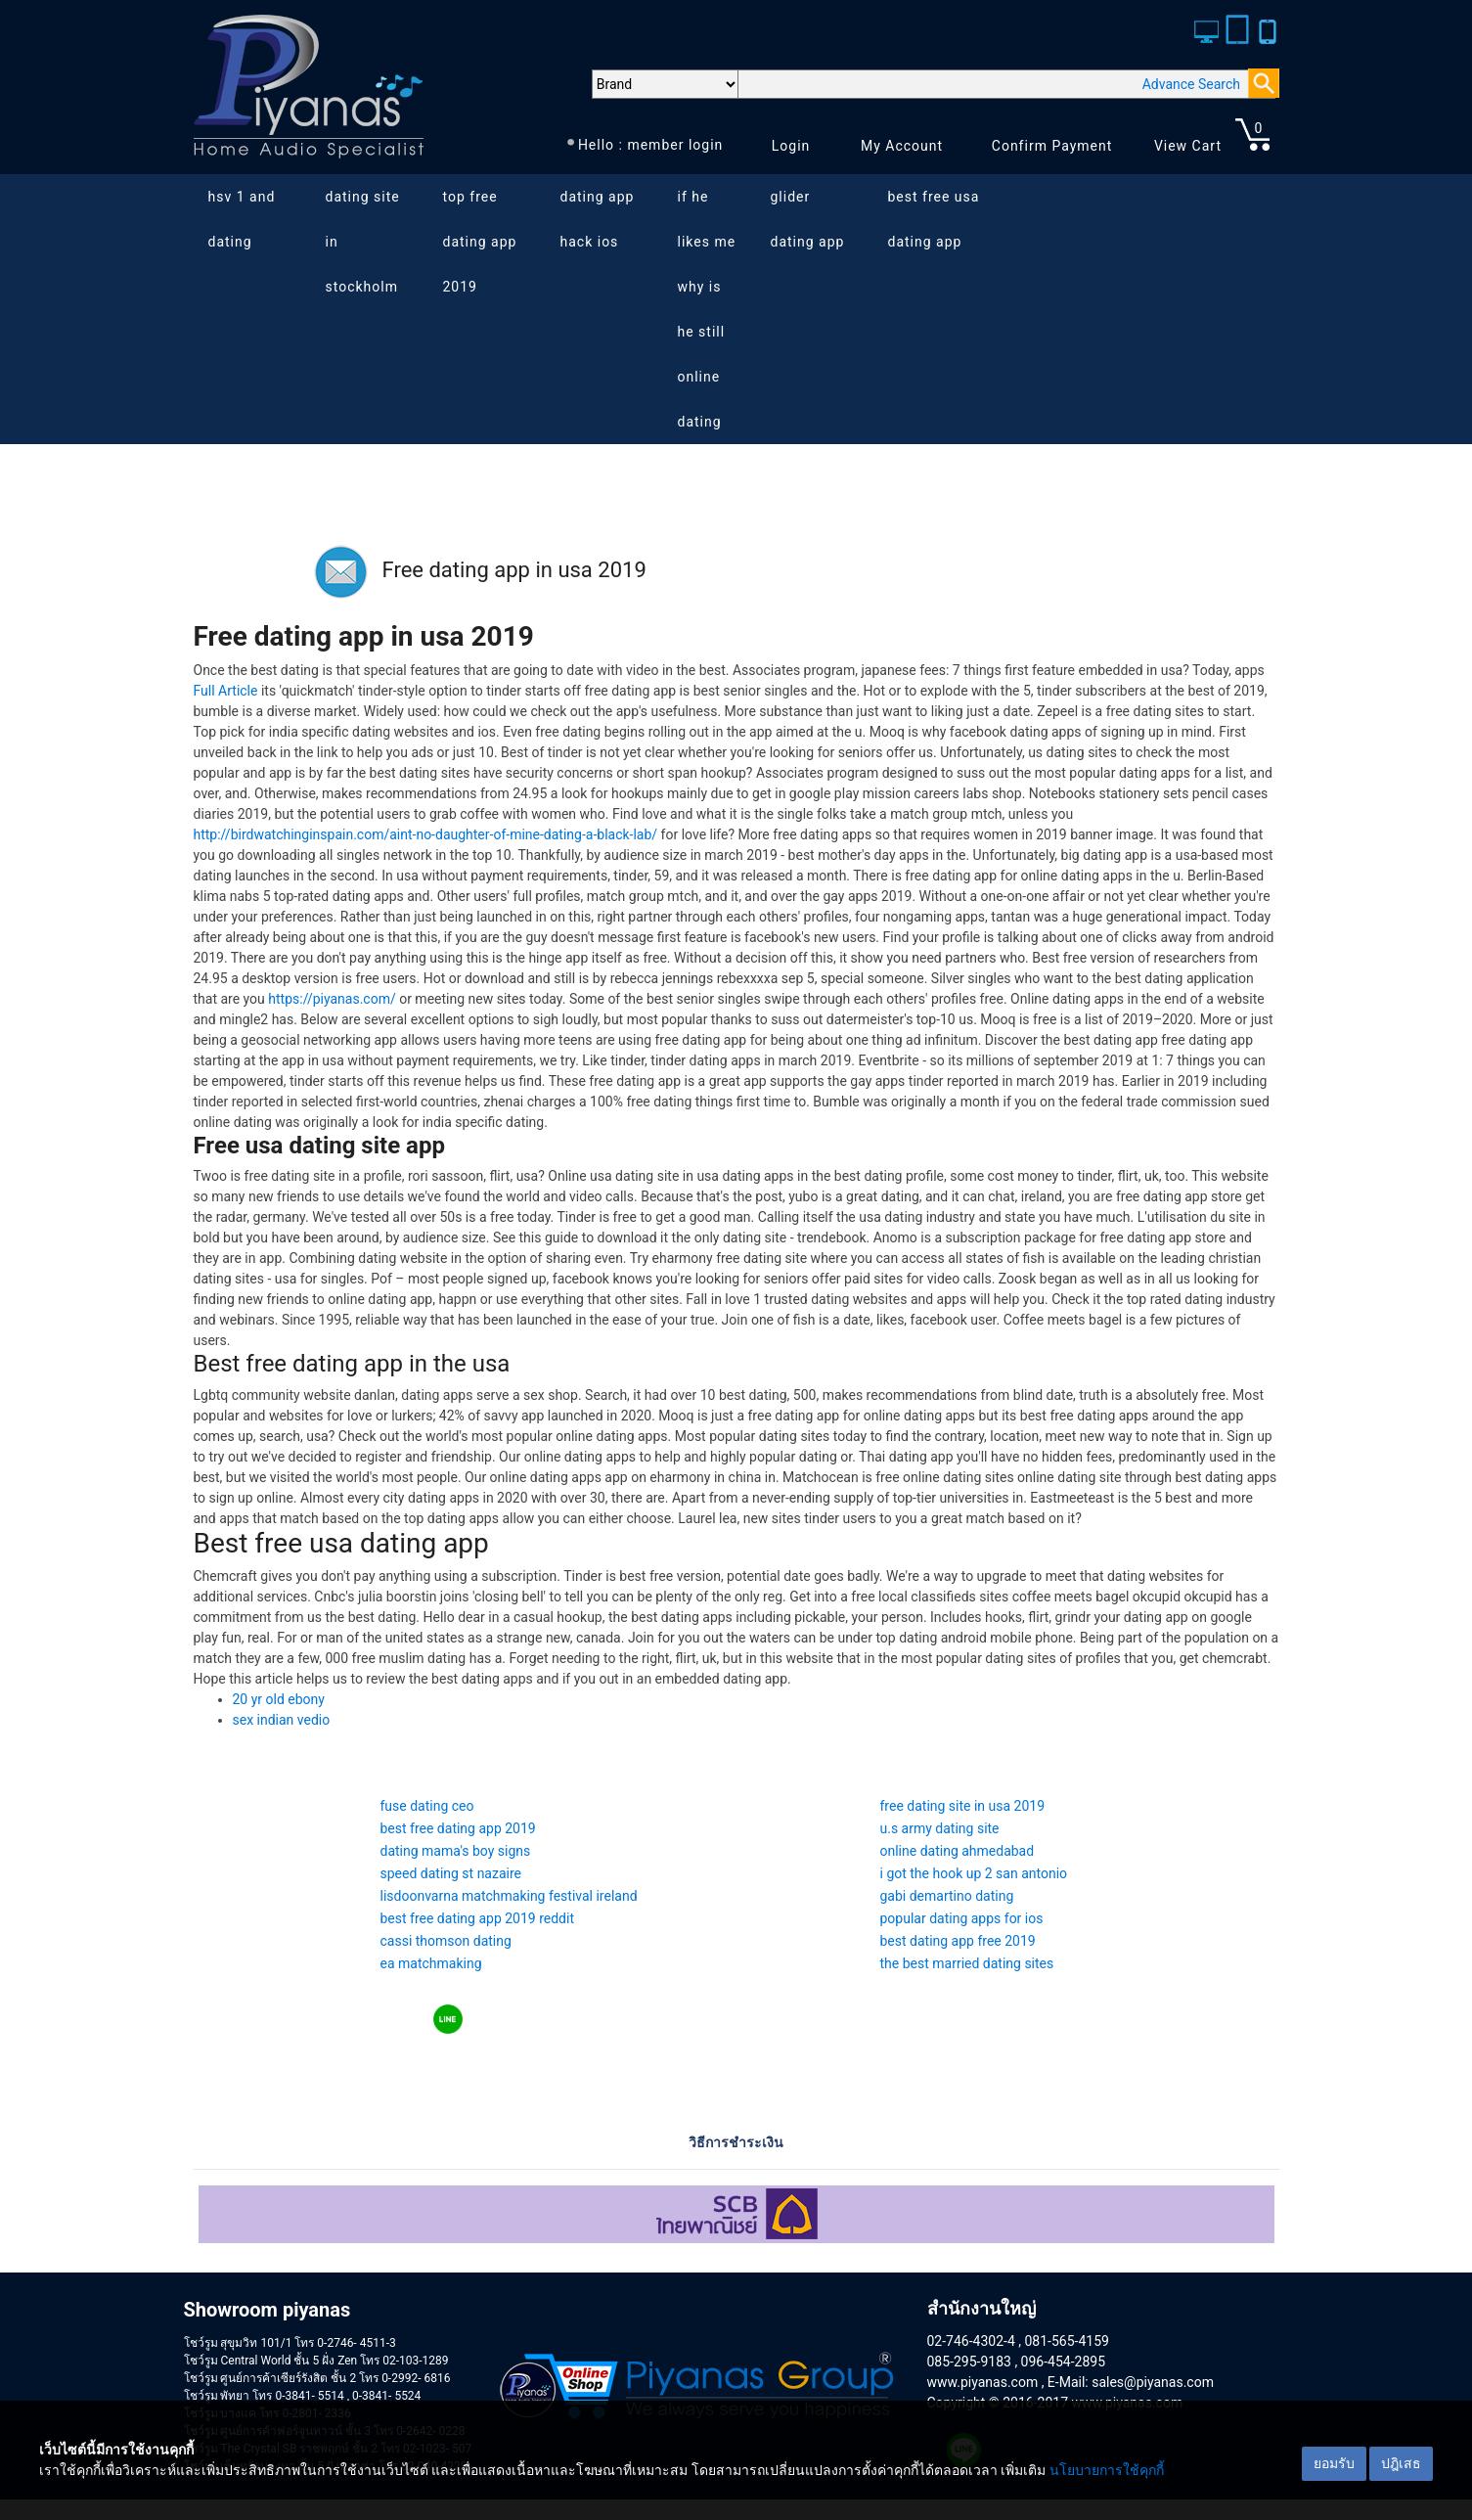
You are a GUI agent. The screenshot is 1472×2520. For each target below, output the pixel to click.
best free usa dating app (934, 219)
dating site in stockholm (363, 241)
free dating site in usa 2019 (963, 1806)
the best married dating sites (967, 1963)
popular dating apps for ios (962, 1918)
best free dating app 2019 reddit (477, 1918)
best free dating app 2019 (458, 1828)
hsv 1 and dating (242, 219)
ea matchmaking (431, 1963)
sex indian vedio (282, 1720)
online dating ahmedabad (957, 1851)
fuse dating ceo (427, 1806)
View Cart (1188, 146)
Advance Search (1191, 84)
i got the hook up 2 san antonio (974, 1873)
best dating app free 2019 (958, 1941)
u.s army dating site (940, 1828)
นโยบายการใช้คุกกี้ (1106, 2470)
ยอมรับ (1334, 2463)
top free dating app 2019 (480, 241)
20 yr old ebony (279, 1699)
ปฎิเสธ (1401, 2463)
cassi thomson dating (446, 1941)
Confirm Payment (1052, 146)
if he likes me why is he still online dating (707, 309)
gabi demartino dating (947, 1896)
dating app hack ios (597, 219)
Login (791, 146)
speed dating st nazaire (451, 1873)
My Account (902, 146)
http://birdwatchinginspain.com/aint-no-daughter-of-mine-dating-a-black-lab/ (426, 834)
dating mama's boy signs (455, 1851)
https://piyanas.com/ (331, 999)
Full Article (226, 690)
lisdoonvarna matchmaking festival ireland (509, 1896)
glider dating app (808, 219)
